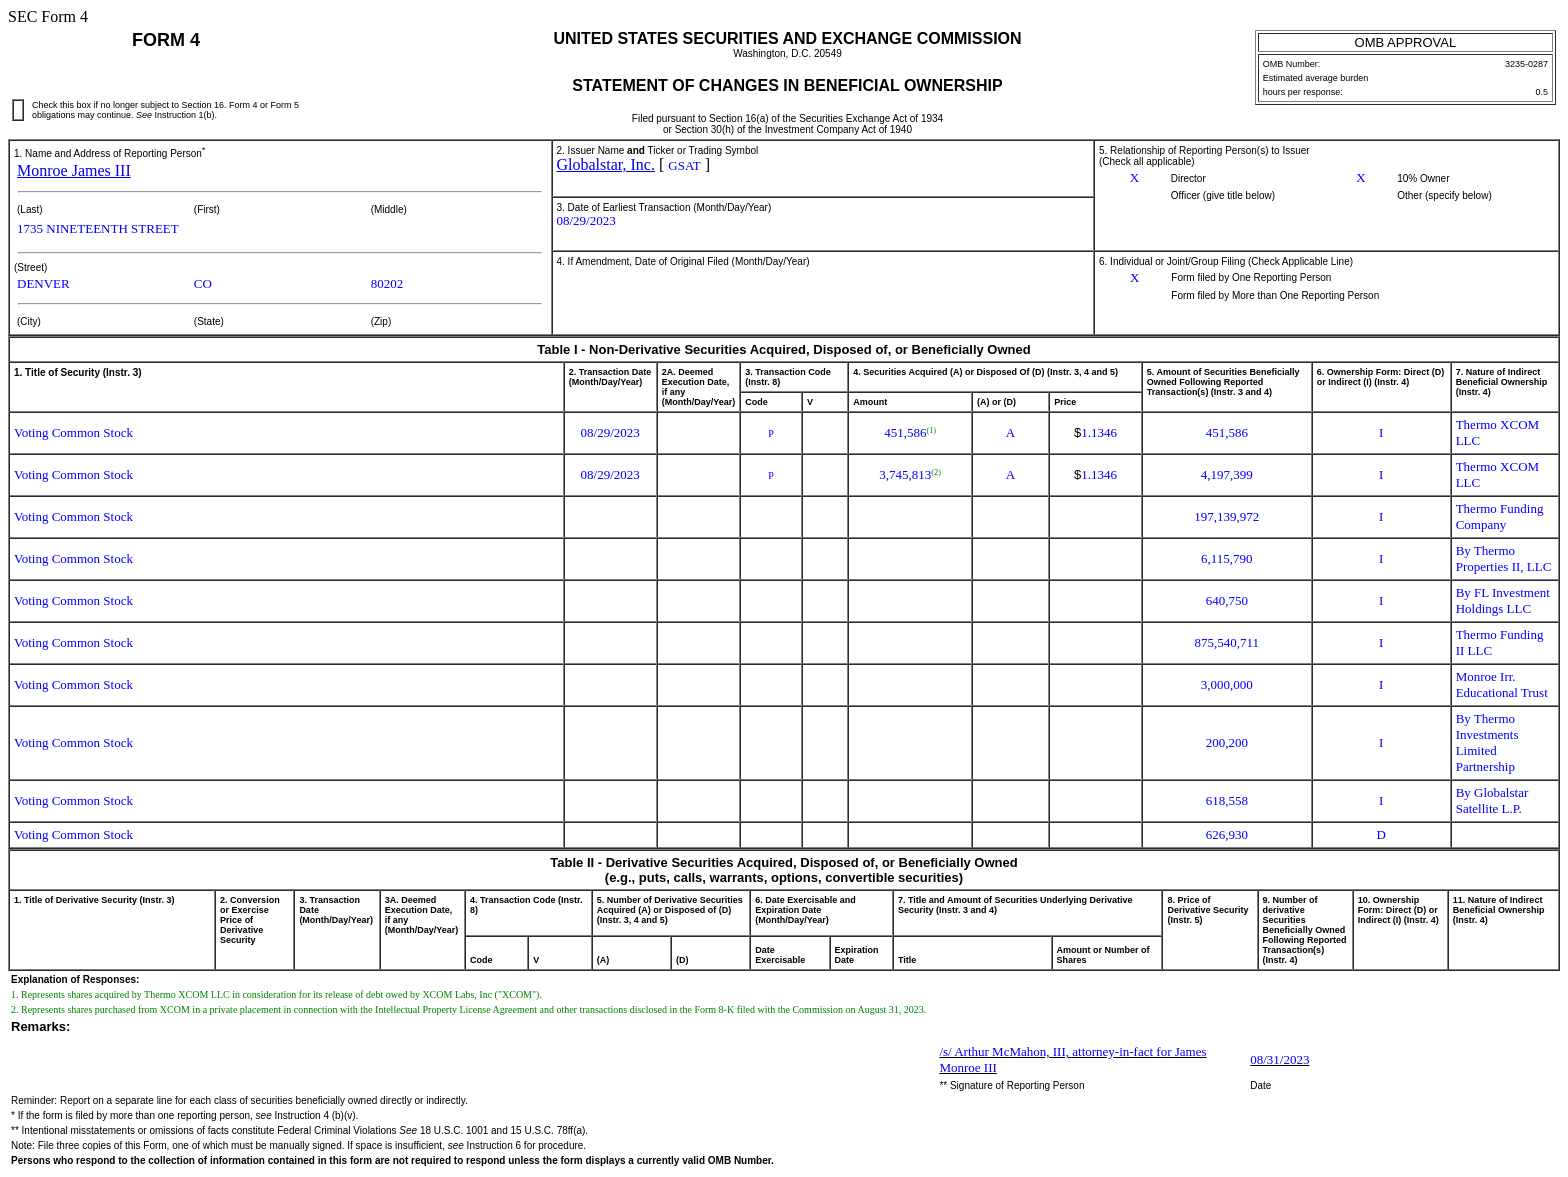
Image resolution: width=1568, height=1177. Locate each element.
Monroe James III (74, 170)
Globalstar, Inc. (606, 164)
